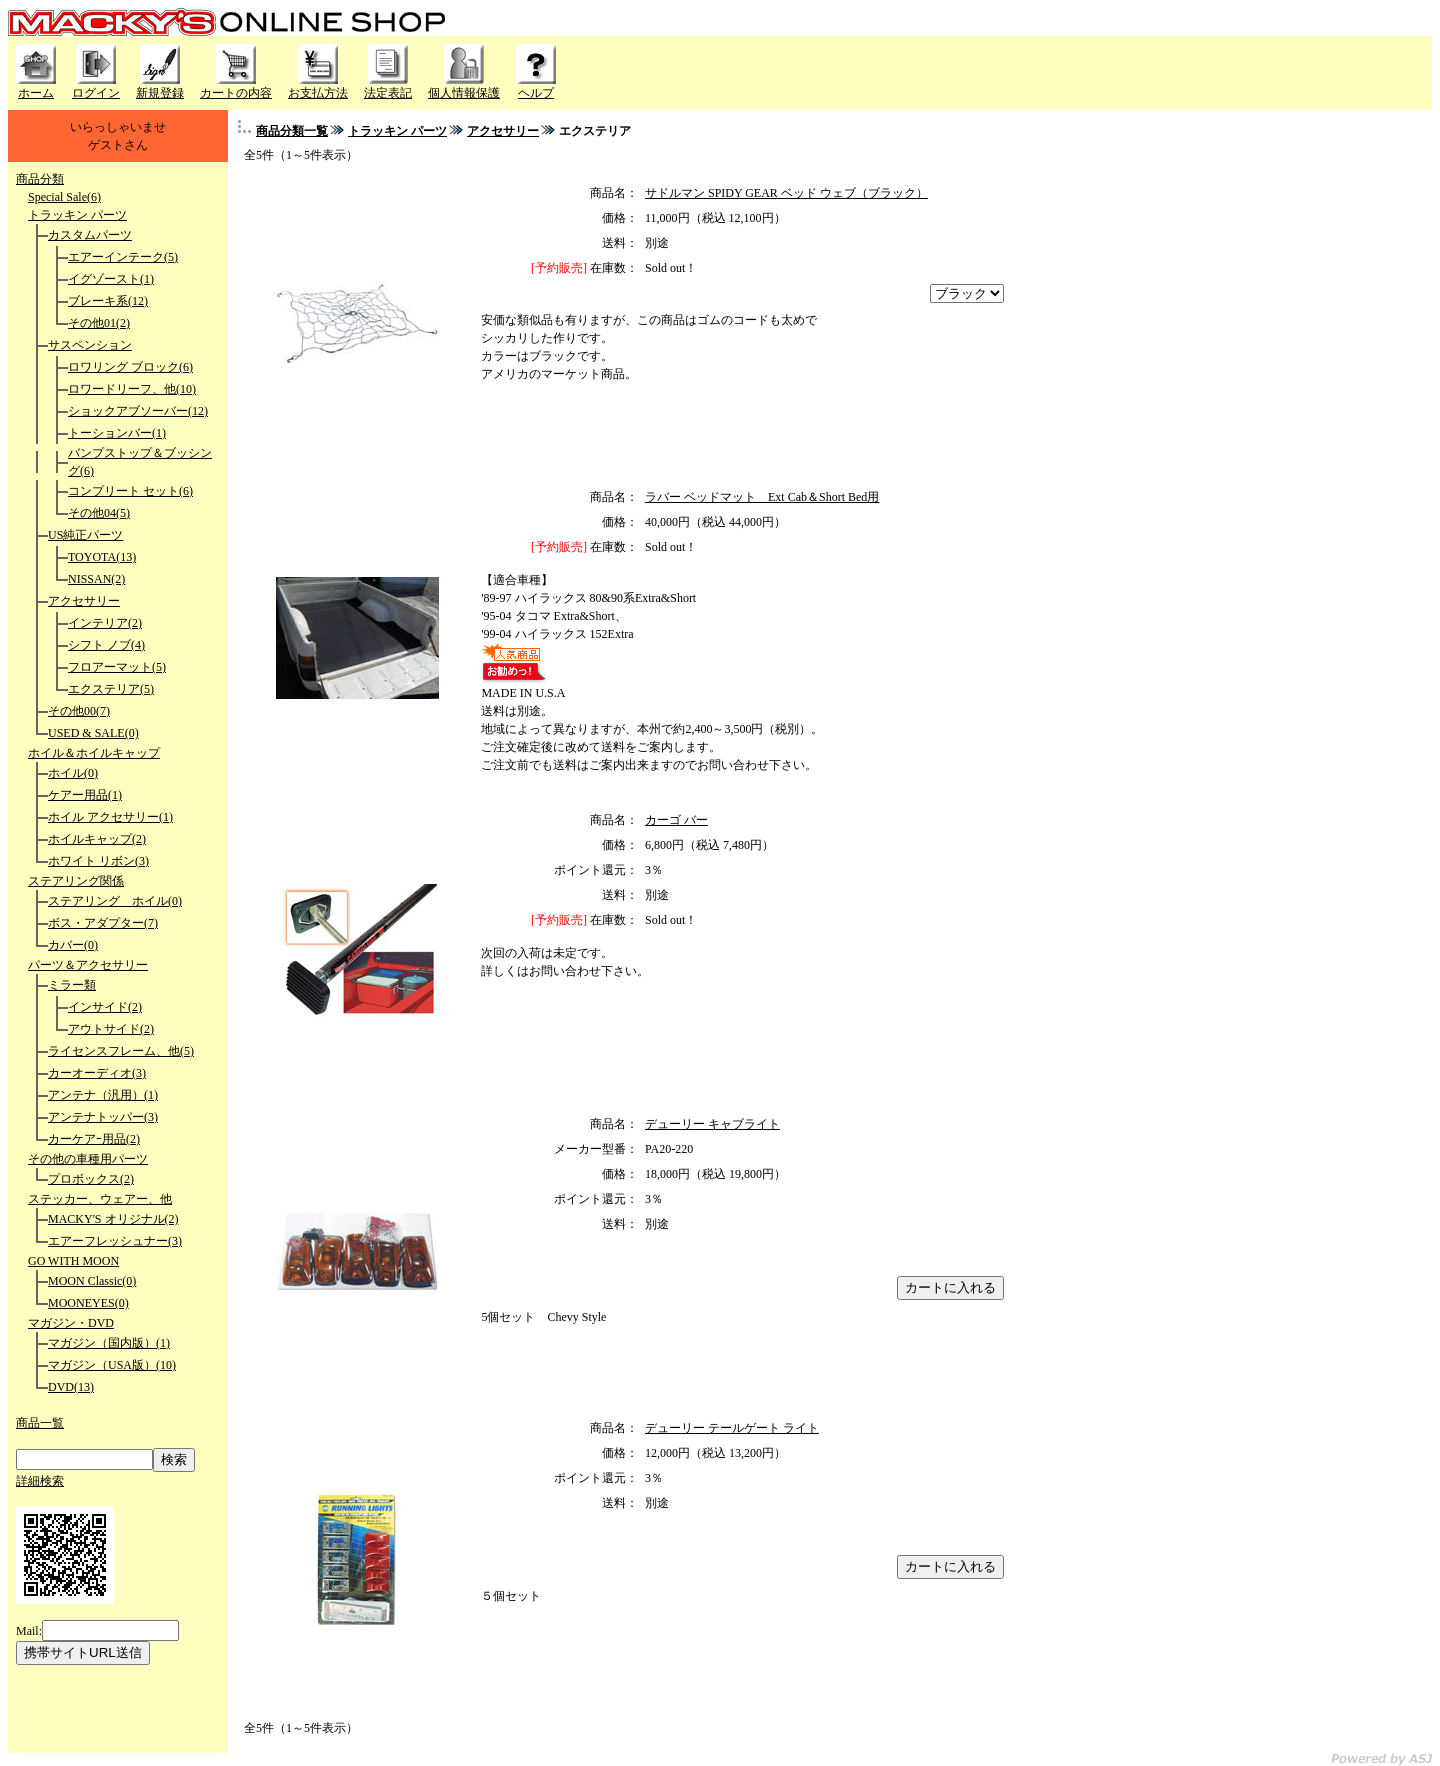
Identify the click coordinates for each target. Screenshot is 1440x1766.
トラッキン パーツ (77, 215)
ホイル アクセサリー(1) (110, 817)
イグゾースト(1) (111, 279)
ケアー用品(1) (85, 795)
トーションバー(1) (117, 433)
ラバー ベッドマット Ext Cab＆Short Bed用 (762, 497)
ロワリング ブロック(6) (130, 367)
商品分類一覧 (292, 131)
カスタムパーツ (90, 235)
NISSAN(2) (96, 579)
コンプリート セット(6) (130, 491)
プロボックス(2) (91, 1179)
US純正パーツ (85, 535)
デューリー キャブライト (712, 1124)
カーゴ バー (676, 820)
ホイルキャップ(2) (97, 839)
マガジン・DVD (71, 1323)
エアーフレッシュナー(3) (115, 1241)
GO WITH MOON (73, 1261)
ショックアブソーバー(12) (138, 411)
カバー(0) (73, 945)
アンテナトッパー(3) (103, 1117)
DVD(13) (71, 1387)
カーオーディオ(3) (97, 1073)
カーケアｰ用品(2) (94, 1139)
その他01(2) (99, 323)
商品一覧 (40, 1423)
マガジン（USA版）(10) (112, 1365)
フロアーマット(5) (117, 667)
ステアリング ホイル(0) (115, 901)
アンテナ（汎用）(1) (103, 1095)
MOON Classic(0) (92, 1281)
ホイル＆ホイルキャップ (94, 753)
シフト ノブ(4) (106, 645)
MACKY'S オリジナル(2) (113, 1219)
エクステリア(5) (111, 689)
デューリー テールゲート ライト (732, 1428)
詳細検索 (40, 1481)
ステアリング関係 (76, 881)
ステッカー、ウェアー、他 (100, 1199)
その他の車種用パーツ (88, 1159)
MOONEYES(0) (88, 1303)
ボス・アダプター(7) (103, 923)
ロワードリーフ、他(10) (132, 389)
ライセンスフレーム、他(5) (121, 1051)
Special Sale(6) (64, 197)
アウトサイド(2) (111, 1029)
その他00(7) (79, 711)
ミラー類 (72, 985)
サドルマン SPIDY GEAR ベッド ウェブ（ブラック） (786, 193)
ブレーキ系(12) (108, 301)
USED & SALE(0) (93, 733)
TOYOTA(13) (102, 557)
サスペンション (90, 345)
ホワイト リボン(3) (98, 861)
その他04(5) (99, 513)
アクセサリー (84, 601)
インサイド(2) (105, 1007)
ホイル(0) (73, 773)
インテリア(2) (105, 623)
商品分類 (40, 179)
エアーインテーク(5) (123, 257)
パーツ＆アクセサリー (88, 965)
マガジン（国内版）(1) (109, 1343)
